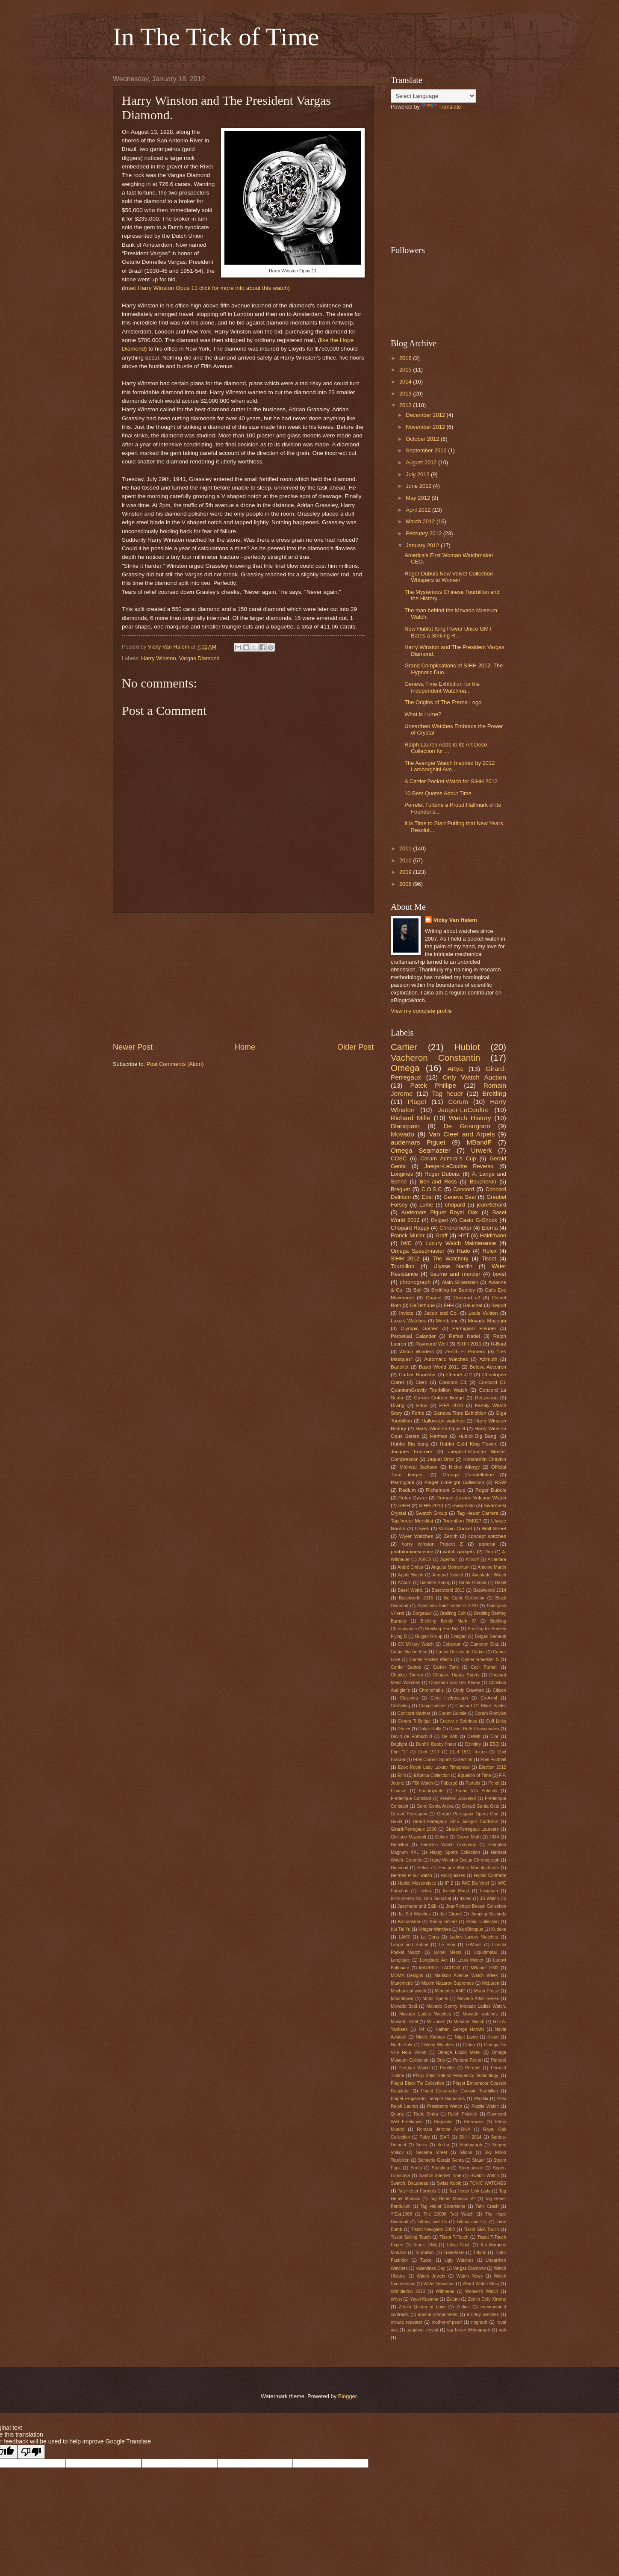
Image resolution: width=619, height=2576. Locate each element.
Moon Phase (486, 1991)
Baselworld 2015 (416, 1598)
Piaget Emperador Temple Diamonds (428, 2098)
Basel (500, 1582)
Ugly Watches (459, 2260)
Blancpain (405, 1126)
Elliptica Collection (432, 1775)
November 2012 (426, 427)
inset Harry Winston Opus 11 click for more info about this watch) (207, 288)
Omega (405, 1068)
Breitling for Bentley (453, 1289)
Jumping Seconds (488, 1914)
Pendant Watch (414, 2068)
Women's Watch (481, 2291)
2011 (406, 848)
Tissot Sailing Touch (410, 2237)
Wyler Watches (416, 1536)
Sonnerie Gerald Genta (441, 2160)
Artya (455, 1068)
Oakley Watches (438, 2044)
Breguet (400, 1189)
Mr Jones (436, 2021)
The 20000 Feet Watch (449, 2214)
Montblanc (447, 1320)
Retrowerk (474, 2121)
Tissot (489, 1258)
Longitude (400, 1960)
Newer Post (133, 1047)
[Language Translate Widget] (433, 96)
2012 (406, 405)
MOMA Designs (407, 1975)
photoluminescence (412, 1551)
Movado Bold (404, 2006)
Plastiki (481, 2098)
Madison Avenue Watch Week (466, 1975)
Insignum (489, 1890)
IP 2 (449, 1883)
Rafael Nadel (464, 1336)
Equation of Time (474, 1775)
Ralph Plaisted (463, 2114)
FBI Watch (423, 1783)
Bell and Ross (438, 1181)
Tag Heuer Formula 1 (419, 2191)
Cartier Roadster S (480, 1659)
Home (245, 1047)
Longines (402, 1174)
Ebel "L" (399, 1752)
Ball (417, 1289)
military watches (483, 2314)
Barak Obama (472, 1582)
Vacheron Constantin (435, 1057)
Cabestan (451, 1644)
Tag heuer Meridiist (412, 1520)
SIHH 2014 (470, 2137)
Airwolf (472, 1559)
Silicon (465, 2152)
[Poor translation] (31, 2452)
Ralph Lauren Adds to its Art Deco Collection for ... (445, 747)
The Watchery (451, 1258)
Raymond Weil (432, 1343)
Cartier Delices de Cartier (460, 1651)
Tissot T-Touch (454, 2237)
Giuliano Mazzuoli (408, 1837)
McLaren (490, 1983)
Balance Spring (435, 1582)
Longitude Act (434, 1960)
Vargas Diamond (199, 658)
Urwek (422, 1528)
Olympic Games (419, 1328)
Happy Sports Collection (455, 1852)
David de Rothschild (411, 1736)
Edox (421, 1405)
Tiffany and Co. (472, 2221)
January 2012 (423, 545)
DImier (404, 1728)
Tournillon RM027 (462, 1520)
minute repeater (406, 2322)
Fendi (493, 1783)
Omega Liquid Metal (459, 2052)
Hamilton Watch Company (448, 1844)
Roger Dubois (490, 1490)
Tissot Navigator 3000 (433, 2229)
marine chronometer (438, 2314)
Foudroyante (431, 1790)
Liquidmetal (485, 1952)
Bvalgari (458, 1636)
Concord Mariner (414, 1713)
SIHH (404, 1505)
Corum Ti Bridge (414, 1721)
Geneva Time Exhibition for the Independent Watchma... (442, 687)
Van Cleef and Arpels (462, 1134)
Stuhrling (440, 2168)
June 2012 (419, 486)
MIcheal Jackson (418, 1466)
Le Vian (447, 1944)
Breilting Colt (453, 1613)
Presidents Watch (444, 2106)
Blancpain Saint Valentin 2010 (447, 1605)
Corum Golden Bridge (439, 1397)
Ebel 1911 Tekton (468, 1752)
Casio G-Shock (478, 1220)
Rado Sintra (426, 2114)
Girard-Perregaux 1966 (413, 1829)
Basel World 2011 (439, 1366)
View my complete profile (421, 1011)
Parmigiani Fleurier (474, 1328)
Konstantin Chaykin (484, 1459)
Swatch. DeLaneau (409, 2183)
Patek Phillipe (433, 1085)
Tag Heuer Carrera (477, 1513)
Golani (441, 1837)
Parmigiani (402, 1482)
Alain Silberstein (460, 1282)
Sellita (443, 2144)
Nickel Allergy (464, 1466)
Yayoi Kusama (424, 2299)
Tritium (479, 2252)
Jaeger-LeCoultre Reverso (458, 1166)
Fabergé (449, 1783)
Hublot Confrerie (490, 1875)
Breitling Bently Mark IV (448, 1621)
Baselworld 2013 (448, 1590)
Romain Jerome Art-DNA (443, 2129)
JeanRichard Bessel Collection (476, 1906)
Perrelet (472, 2068)
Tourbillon (402, 1266)
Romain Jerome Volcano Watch (471, 1497)
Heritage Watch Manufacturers (468, 1867)
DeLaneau (486, 1397)
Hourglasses (453, 1875)
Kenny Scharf (443, 1921)
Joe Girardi (451, 1914)
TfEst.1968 (401, 2214)
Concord (463, 1189)
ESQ (494, 1744)
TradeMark (453, 2252)
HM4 (494, 1837)
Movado (402, 1134)
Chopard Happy (410, 1228)
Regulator (443, 2121)
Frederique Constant (411, 1798)
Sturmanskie (471, 2168)
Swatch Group (431, 1513)
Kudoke (498, 1929)
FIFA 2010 (451, 1405)
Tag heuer (447, 1093)
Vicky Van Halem (455, 920)
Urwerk (481, 1150)
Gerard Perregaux (409, 1814)
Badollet (400, 1366)
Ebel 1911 (428, 1752)
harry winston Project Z (432, 1543)
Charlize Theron (407, 1675)
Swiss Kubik (449, 2183)
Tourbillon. (425, 2252)
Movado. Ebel (404, 2021)
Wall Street (494, 1528)
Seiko (421, 2144)
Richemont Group (445, 1490)
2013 (406, 393)
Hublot (467, 1047)
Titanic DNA (425, 2245)
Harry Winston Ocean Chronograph (464, 1860)
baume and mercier (455, 1274)
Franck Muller (407, 1235)
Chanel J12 (459, 1374)
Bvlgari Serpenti (490, 1636)
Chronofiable (431, 1690)
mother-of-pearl (447, 2322)
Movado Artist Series (478, 1998)
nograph (479, 2322)
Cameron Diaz (484, 1644)
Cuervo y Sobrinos (458, 1721)
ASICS (424, 1559)
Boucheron (483, 1181)
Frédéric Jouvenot (458, 1798)
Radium (407, 1490)
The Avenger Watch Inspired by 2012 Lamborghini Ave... (449, 766)
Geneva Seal (459, 1197)
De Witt (449, 1736)
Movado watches (480, 2014)
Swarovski (463, 1505)
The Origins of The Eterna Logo (442, 702)
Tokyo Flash (458, 2245)
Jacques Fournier (411, 1451)
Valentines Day (430, 2268)
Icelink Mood (456, 1890)
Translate (441, 106)
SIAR (444, 2137)
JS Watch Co (493, 1898)
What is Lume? (422, 714)
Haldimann (493, 1235)
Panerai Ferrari (468, 2060)
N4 (421, 2029)
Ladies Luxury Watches (474, 1937)
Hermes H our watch (411, 1875)
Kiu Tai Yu (400, 1929)
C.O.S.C (432, 1189)
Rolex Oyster (412, 1497)
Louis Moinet (470, 1960)
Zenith (450, 1536)
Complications (433, 1705)
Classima (409, 1698)
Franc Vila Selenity (476, 1790)
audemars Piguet (418, 1142)
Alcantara (496, 1559)
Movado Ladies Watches (425, 2014)
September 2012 (427, 450)
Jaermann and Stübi (417, 1906)
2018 (406, 358)
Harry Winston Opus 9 (440, 1428)
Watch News (470, 2276)
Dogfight (399, 1744)
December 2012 (426, 415)
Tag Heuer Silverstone (443, 2206)
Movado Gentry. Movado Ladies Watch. (466, 2006)
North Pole (401, 2044)
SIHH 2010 (431, 1505)
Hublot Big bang (409, 1443)
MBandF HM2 (485, 1967)
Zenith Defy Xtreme (487, 2299)
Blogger (347, 2396)
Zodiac (463, 2307)
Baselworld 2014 (489, 1590)
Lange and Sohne (409, 1944)
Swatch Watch (484, 2175)
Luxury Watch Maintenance (460, 1243)
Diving (397, 1405)
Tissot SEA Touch (481, 2229)
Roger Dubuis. (442, 1174)
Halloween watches (443, 1420)
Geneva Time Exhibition (459, 1413)
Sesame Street (431, 2152)
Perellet (447, 2068)
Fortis (418, 1413)
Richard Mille (410, 1117)
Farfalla (473, 1783)
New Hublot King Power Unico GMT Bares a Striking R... (448, 632)
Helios (423, 1867)
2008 (406, 884)
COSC (399, 1158)
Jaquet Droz (440, 1459)
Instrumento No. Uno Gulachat (421, 1898)
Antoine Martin (492, 1567)
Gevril (396, 1821)
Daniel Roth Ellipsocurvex (474, 1728)
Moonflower (402, 1998)
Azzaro (404, 1582)
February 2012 (424, 533)
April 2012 (419, 510)
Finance (399, 1790)
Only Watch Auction (474, 1077)
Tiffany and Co (433, 2221)
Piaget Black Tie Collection (417, 2083)
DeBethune (422, 1305)
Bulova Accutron (488, 1366)
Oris (441, 2060)
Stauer (478, 2160)
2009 (406, 872)
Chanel (434, 1297)
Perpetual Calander (413, 1336)
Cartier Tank (446, 1667)
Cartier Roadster (417, 1374)
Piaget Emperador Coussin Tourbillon (459, 2091)
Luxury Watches (408, 1320)
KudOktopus (471, 1929)
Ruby (424, 2137)
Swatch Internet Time (440, 2175)
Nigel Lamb (466, 2037)
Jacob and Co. (441, 1313)
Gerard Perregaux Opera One (467, 1814)
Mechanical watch (408, 1991)
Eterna (489, 1228)
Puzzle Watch (485, 2106)
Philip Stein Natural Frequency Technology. (456, 2075)
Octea (469, 2044)
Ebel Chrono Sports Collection (442, 1759)
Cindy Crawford (468, 1690)
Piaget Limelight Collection (454, 1482)
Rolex (490, 1251)
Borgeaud (422, 1613)
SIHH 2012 (405, 1258)
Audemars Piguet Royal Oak (439, 1212)
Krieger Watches (435, 1929)
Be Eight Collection (464, 1598)
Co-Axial (488, 1698)
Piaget (416, 1101)
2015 (406, 369)
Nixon (492, 2037)
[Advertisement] (243, 977)
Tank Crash (486, 2206)
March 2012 (421, 521)
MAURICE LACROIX (440, 1967)
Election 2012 (492, 1767)
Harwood (399, 1867)
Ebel (427, 1197)
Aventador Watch (489, 1575)
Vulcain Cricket (455, 1528)
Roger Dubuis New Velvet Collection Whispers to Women (448, 576)
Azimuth (489, 1359)
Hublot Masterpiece (417, 1883)
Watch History (470, 1117)
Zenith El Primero (465, 1351)
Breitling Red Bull (442, 1628)
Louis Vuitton (483, 1313)
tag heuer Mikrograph (468, 2330)
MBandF (478, 1142)
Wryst (396, 2299)
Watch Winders (416, 1351)
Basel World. (410, 1590)
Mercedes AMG (450, 1991)
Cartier (404, 1047)
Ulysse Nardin (452, 1266)
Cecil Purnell (484, 1667)
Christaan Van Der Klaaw (454, 1682)
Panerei (498, 2060)
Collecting (400, 1705)
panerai (487, 1543)
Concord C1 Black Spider (480, 1705)
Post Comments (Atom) (175, 1064)
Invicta (406, 1313)
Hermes (439, 1436)
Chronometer (455, 1228)
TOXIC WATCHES (488, 2183)
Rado (463, 1251)
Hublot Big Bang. (478, 1436)
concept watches (487, 1536)
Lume (426, 1204)
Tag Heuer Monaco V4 (453, 2198)
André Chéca (410, 1567)
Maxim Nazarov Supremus (448, 1983)
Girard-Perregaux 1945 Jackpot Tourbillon (455, 1821)
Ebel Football (493, 1759)
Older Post (355, 1047)
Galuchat (472, 1305)
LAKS (404, 1937)
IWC (406, 1243)
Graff (441, 1235)
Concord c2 (467, 1297)
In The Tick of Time (216, 37)
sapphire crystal (422, 2330)
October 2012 (423, 439)
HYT (463, 1235)
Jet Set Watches (414, 1914)
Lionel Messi (447, 1952)
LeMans (474, 1944)
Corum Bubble (453, 1713)
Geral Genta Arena (435, 1806)
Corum (458, 1101)
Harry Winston (158, 658)
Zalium (453, 2299)
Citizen (499, 1690)
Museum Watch (469, 2021)
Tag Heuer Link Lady (469, 2191)
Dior (494, 1736)
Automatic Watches (446, 1359)
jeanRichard (491, 1204)
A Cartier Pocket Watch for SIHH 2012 (451, 781)
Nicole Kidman (430, 2037)
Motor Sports (435, 1998)
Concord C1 (452, 1382)
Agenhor (448, 1559)
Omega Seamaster (421, 1150)
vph (502, 2330)
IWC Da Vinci (475, 1883)
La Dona (430, 1937)
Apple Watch (410, 1575)
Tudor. (426, 2260)
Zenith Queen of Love (422, 2307)
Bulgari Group (428, 1636)
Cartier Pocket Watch (431, 1659)
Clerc (421, 1382)
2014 (406, 381)
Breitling (494, 1093)
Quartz (397, 2114)
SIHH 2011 (469, 1343)
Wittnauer (445, 2291)
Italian (465, 1898)
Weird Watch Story (481, 2283)
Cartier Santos (406, 1667)
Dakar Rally (430, 1728)
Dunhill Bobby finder (436, 1744)
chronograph (415, 1282)
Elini (402, 1775)
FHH (449, 1305)
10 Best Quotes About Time (438, 793)
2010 (406, 860)
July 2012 (418, 474)
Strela (416, 2168)
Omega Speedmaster (418, 1251)
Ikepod (498, 1305)
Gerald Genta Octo (480, 1806)
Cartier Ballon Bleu (409, 1651)
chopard (455, 1204)
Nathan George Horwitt (460, 2029)
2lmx (489, 1551)
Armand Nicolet (447, 1575)
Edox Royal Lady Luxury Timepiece (434, 1767)
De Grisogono (466, 1126)
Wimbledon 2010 (408, 2291)
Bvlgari (439, 1220)
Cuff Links (496, 1721)
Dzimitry (473, 1744)
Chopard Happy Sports (456, 1675)
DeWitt (473, 1736)
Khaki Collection (482, 1921)
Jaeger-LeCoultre (463, 1109)
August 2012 (422, 462)
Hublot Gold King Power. (469, 1443)
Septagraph (470, 2144)
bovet (500, 1274)
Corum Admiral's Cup (448, 1158)
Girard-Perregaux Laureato (472, 1829)
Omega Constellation (468, 1474)
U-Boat (498, 1343)
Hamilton (399, 1844)
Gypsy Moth (468, 1837)
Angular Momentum (450, 1567)
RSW (500, 1482)
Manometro (402, 1983)
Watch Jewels (431, 2276)
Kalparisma (409, 1921)
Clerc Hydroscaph (449, 1698)
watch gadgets (459, 1551)
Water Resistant (438, 2283)
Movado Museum (487, 1320)
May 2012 (418, 498)
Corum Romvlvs (490, 1713)
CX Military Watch (416, 1644)
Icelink (425, 1890)
